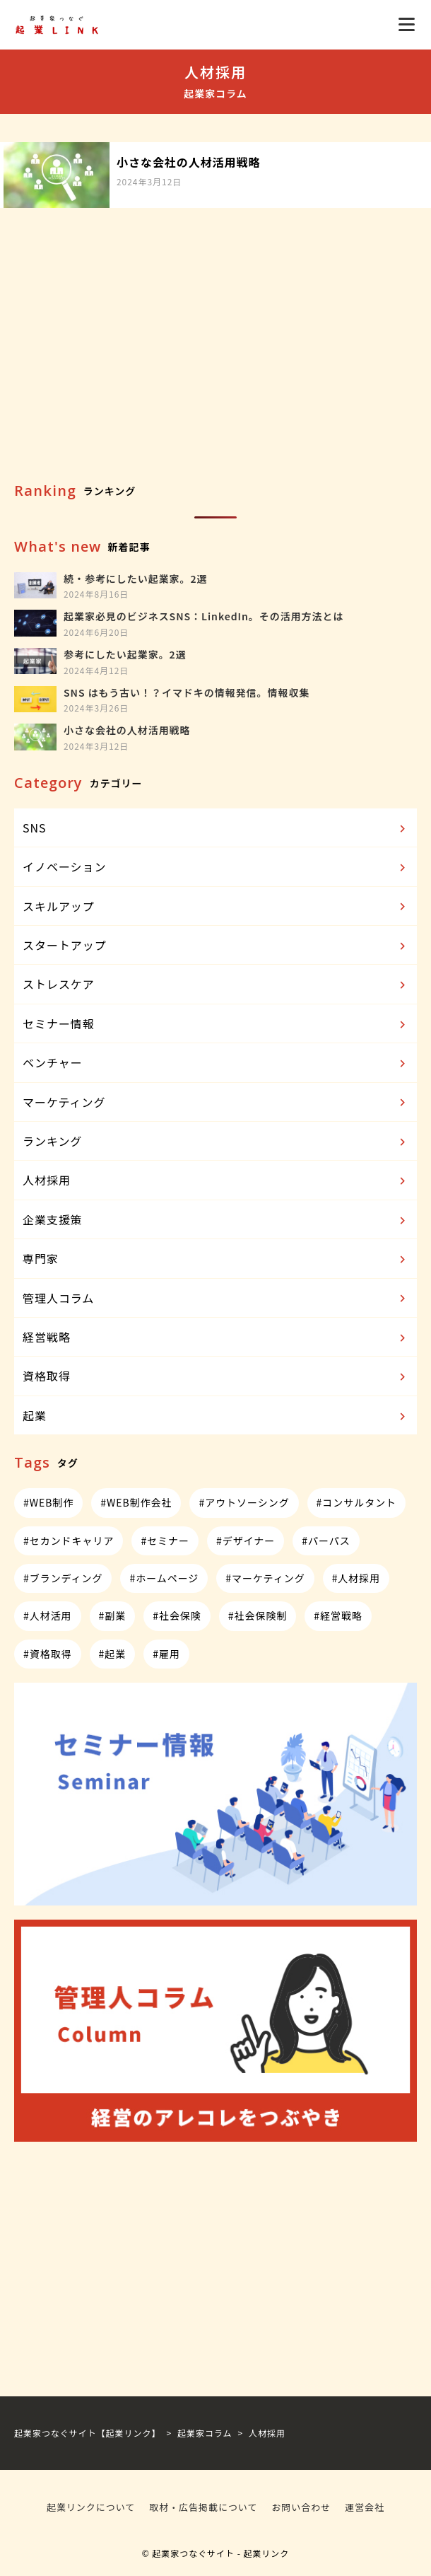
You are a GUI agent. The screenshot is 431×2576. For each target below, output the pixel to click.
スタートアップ (216, 945)
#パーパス (326, 1540)
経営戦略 (216, 1337)
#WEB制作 (48, 1502)
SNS (216, 828)
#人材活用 (47, 1615)
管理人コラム (216, 1298)
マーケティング (216, 1102)
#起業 (112, 1654)
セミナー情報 (216, 1024)
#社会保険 (177, 1615)
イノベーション (216, 867)
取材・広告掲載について (203, 2507)
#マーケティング (265, 1578)
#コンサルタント (356, 1502)
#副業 (112, 1615)
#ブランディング (62, 1578)
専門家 (216, 1259)
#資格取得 (47, 1654)
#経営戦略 (338, 1615)
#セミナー (165, 1540)
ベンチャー (216, 1063)
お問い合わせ (301, 2507)
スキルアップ (216, 907)
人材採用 (216, 1180)
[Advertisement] (215, 364)
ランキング (216, 1141)
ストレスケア (216, 984)
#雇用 (166, 1654)
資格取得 (216, 1376)
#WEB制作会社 (136, 1502)
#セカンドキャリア (68, 1540)
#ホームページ (164, 1578)
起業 (216, 1416)
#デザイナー (245, 1540)
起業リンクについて (91, 2507)
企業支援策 (216, 1220)
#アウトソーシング (244, 1502)
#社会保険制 (258, 1615)
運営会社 (364, 2507)
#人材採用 (356, 1578)
